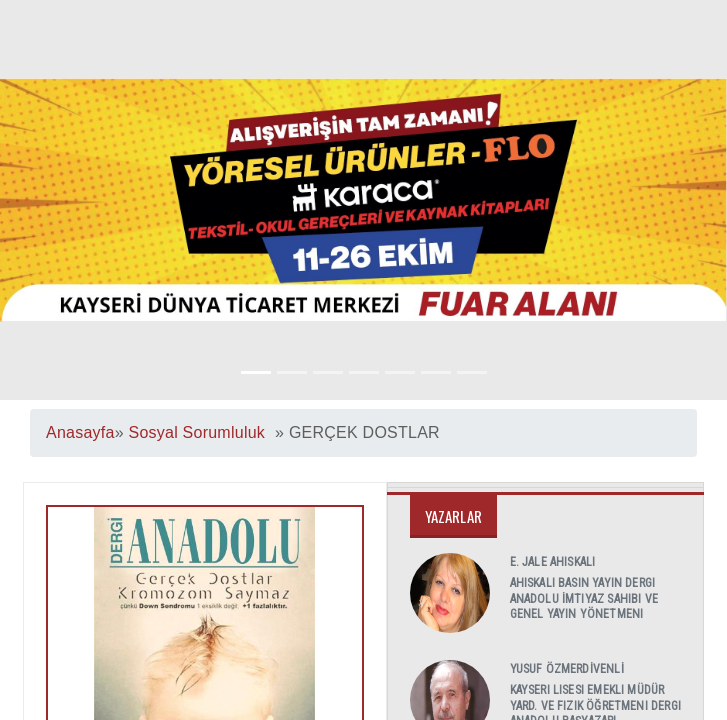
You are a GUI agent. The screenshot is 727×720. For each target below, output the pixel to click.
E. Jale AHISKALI (553, 562)
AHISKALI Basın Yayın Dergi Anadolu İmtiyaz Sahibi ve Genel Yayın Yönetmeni (584, 598)
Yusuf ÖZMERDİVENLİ (567, 669)
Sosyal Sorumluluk (196, 432)
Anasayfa (80, 432)
